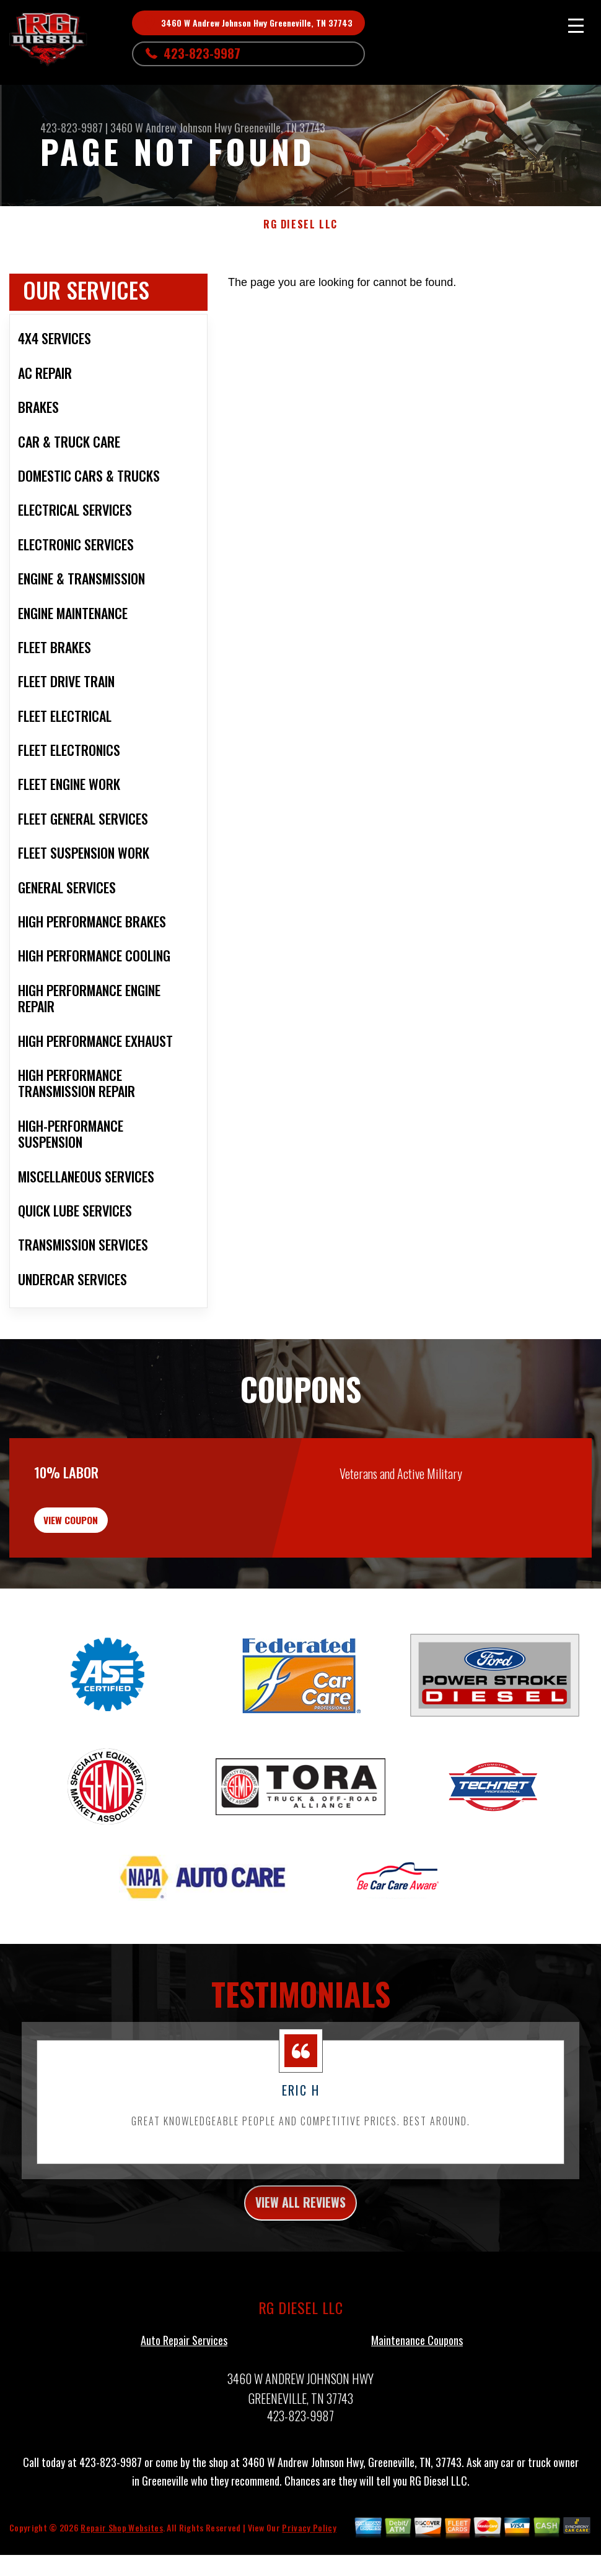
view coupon (102, 1542)
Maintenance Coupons (417, 2376)
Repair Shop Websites (121, 2563)
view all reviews (301, 2235)
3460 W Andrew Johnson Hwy (171, 127)
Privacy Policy (309, 2563)
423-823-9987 (202, 53)
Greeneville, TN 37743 (279, 127)
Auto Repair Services (184, 2376)
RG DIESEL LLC (300, 224)
